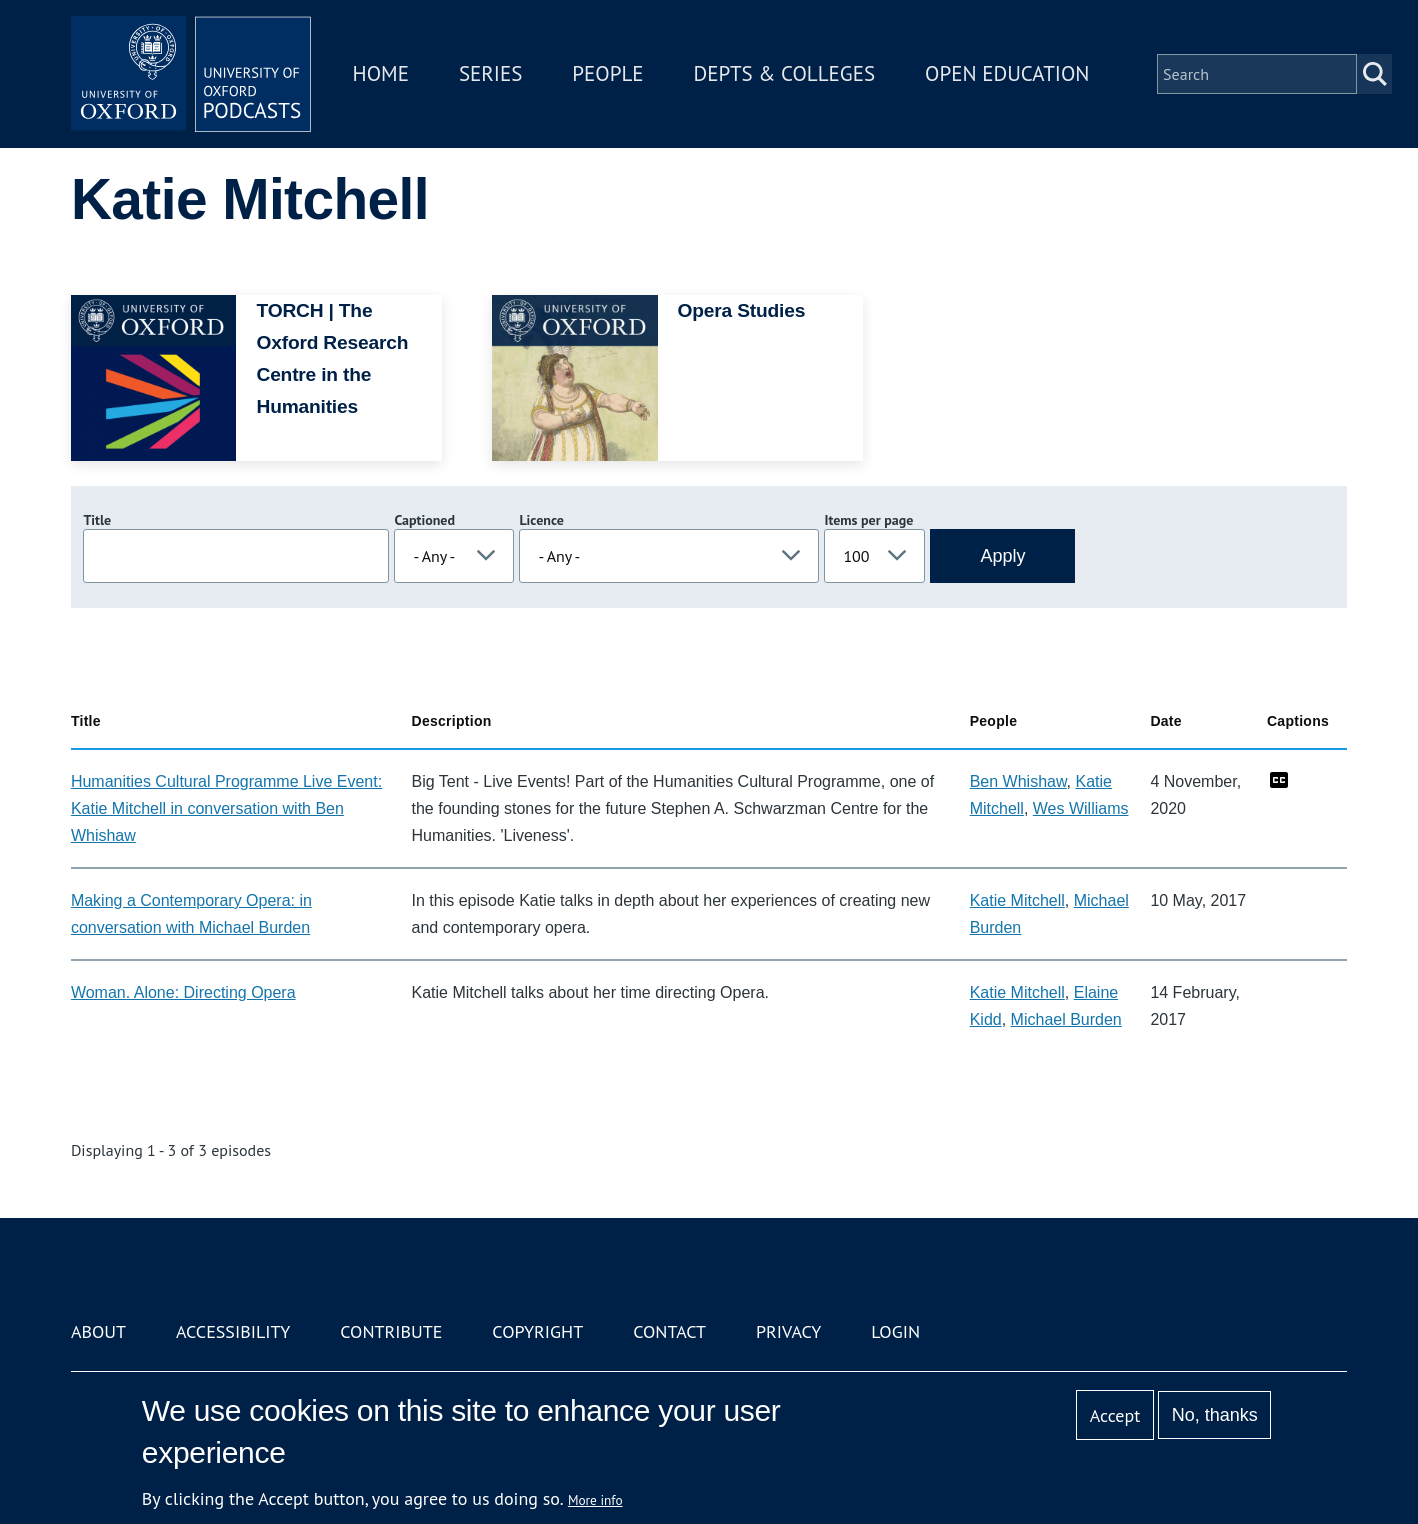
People (607, 73)
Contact (669, 1331)
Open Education (1007, 73)
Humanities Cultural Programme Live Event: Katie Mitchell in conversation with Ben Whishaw (226, 808)
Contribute (391, 1331)
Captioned (424, 520)
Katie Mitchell (1017, 900)
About (98, 1331)
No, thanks (1215, 1415)
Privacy (788, 1331)
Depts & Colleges (785, 73)
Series (490, 73)
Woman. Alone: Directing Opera (183, 992)
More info (595, 1500)
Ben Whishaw (1018, 781)
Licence (541, 520)
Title (97, 520)
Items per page (868, 520)
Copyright (537, 1331)
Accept (1115, 1415)
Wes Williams (1081, 808)
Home (381, 73)
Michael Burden (1066, 1019)
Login (895, 1331)
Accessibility (233, 1331)
